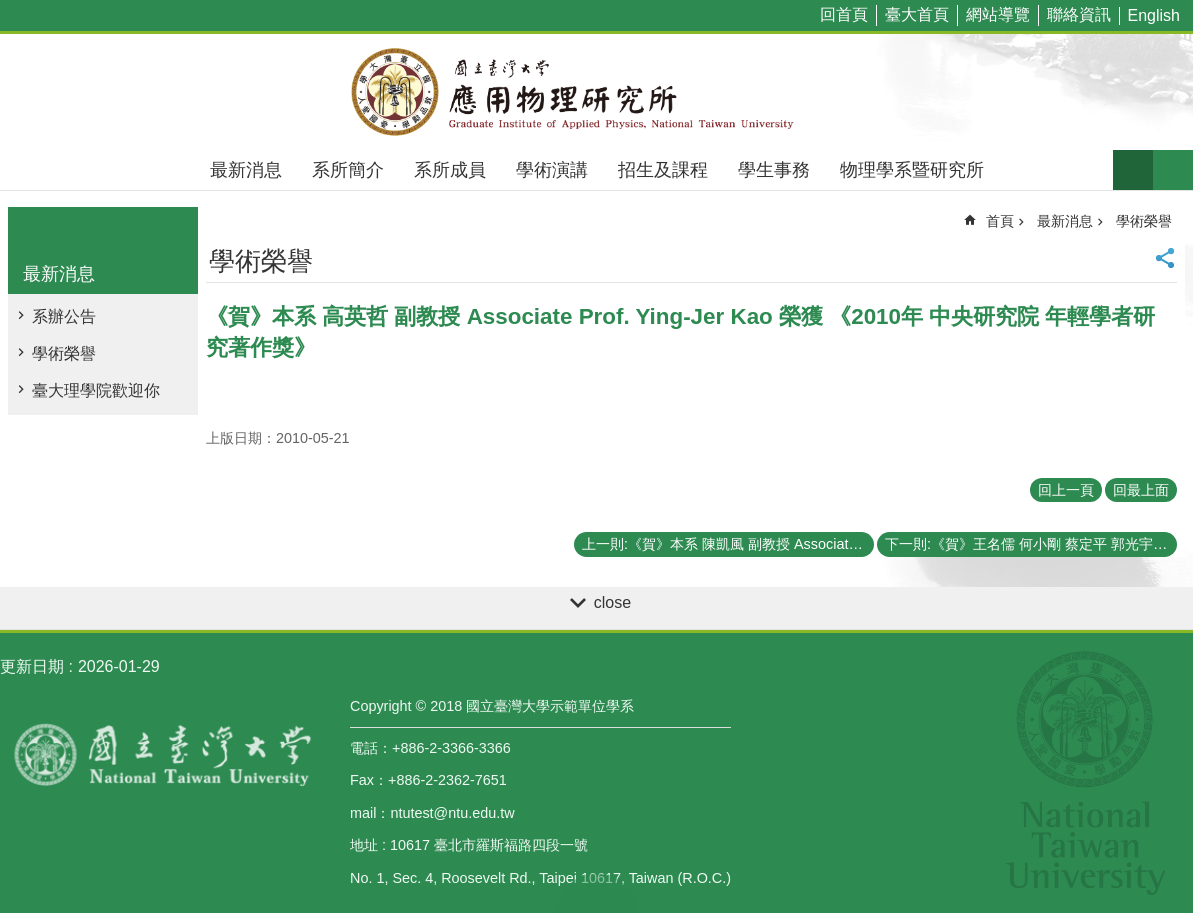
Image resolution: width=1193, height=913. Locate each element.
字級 (1133, 170)
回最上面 (1141, 490)
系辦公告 (64, 316)
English (1154, 15)
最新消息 (246, 170)
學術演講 (552, 170)
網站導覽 (998, 14)
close (612, 602)
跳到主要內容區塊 (10, 10)
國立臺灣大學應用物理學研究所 (597, 92)
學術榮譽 (64, 353)
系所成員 (450, 170)
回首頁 (844, 14)
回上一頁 (1066, 490)
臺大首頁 (917, 14)
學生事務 (774, 170)
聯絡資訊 (1079, 14)
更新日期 (32, 666)
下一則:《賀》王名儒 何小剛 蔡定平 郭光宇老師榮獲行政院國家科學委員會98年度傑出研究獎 (1031, 544)
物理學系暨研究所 (912, 170)
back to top (597, 893)
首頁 (1000, 221)
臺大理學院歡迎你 (96, 390)
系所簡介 (348, 170)
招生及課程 (663, 170)
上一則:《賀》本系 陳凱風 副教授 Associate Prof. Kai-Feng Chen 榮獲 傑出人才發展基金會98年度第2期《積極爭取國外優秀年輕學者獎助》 (728, 544)
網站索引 (1173, 170)
